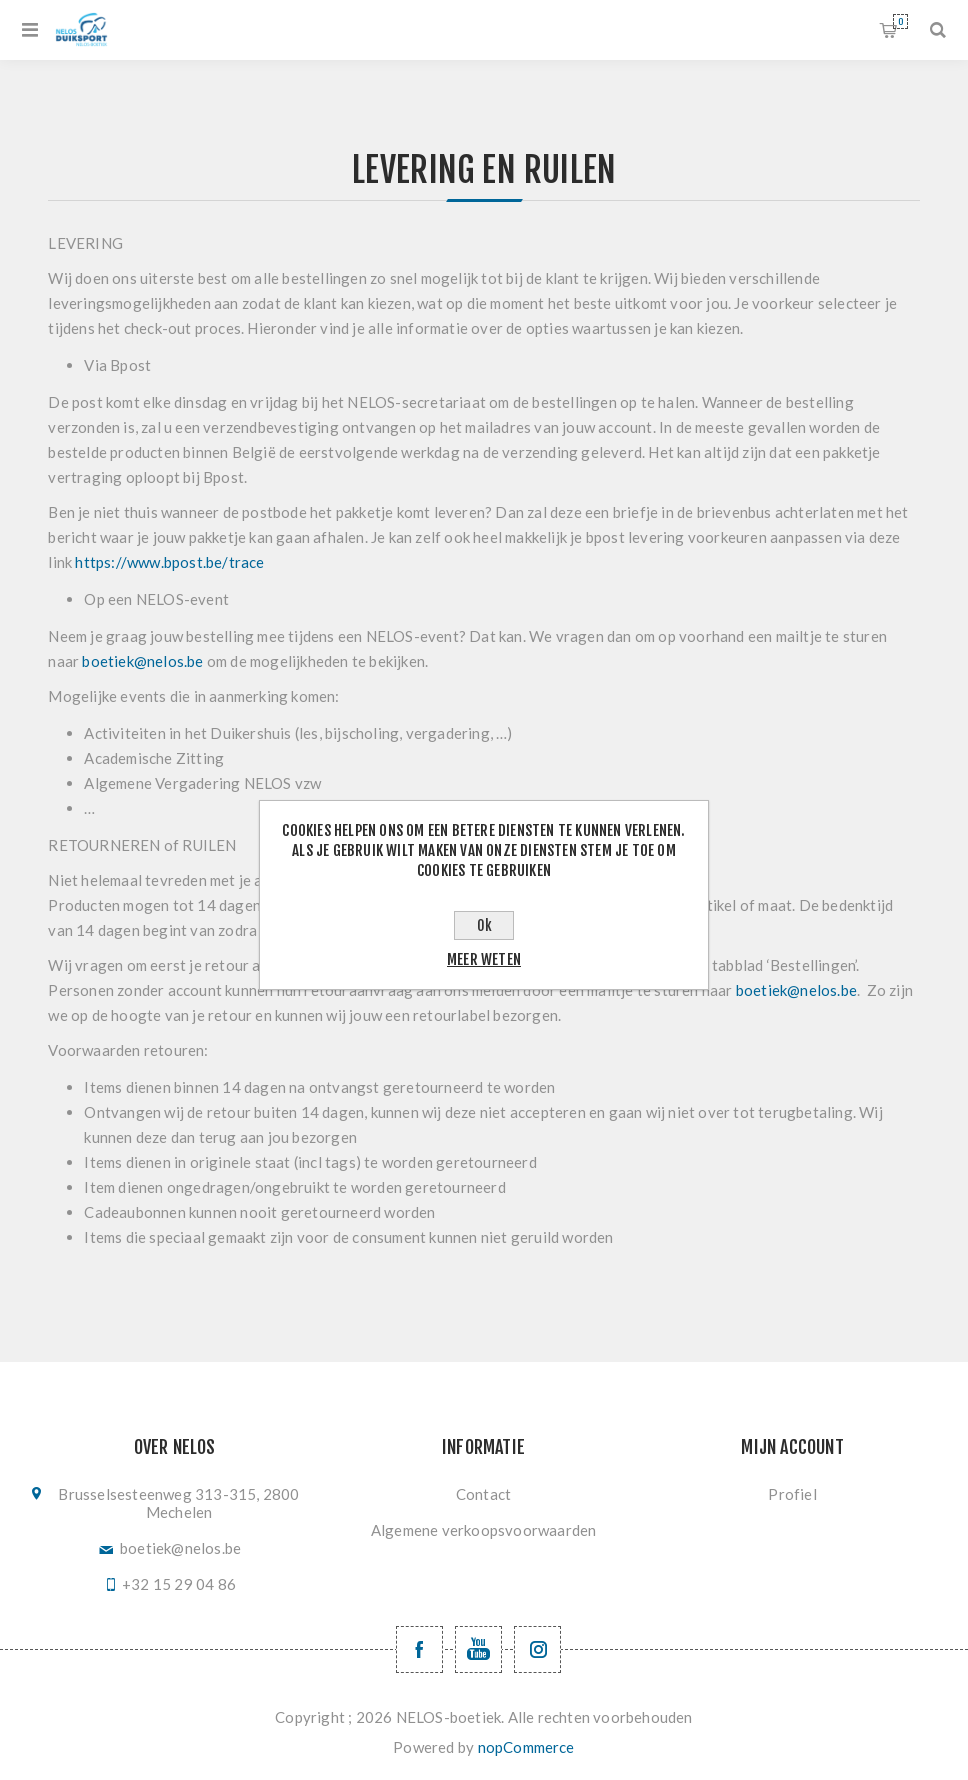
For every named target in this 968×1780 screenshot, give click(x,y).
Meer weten (484, 959)
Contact (483, 1494)
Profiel (792, 1494)
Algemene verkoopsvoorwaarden (484, 1530)
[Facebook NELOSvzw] (419, 1649)
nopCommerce (526, 1747)
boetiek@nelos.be (142, 661)
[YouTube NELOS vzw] (478, 1649)
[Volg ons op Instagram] (537, 1649)
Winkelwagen (900, 21)
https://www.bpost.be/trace (169, 562)
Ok (484, 925)
